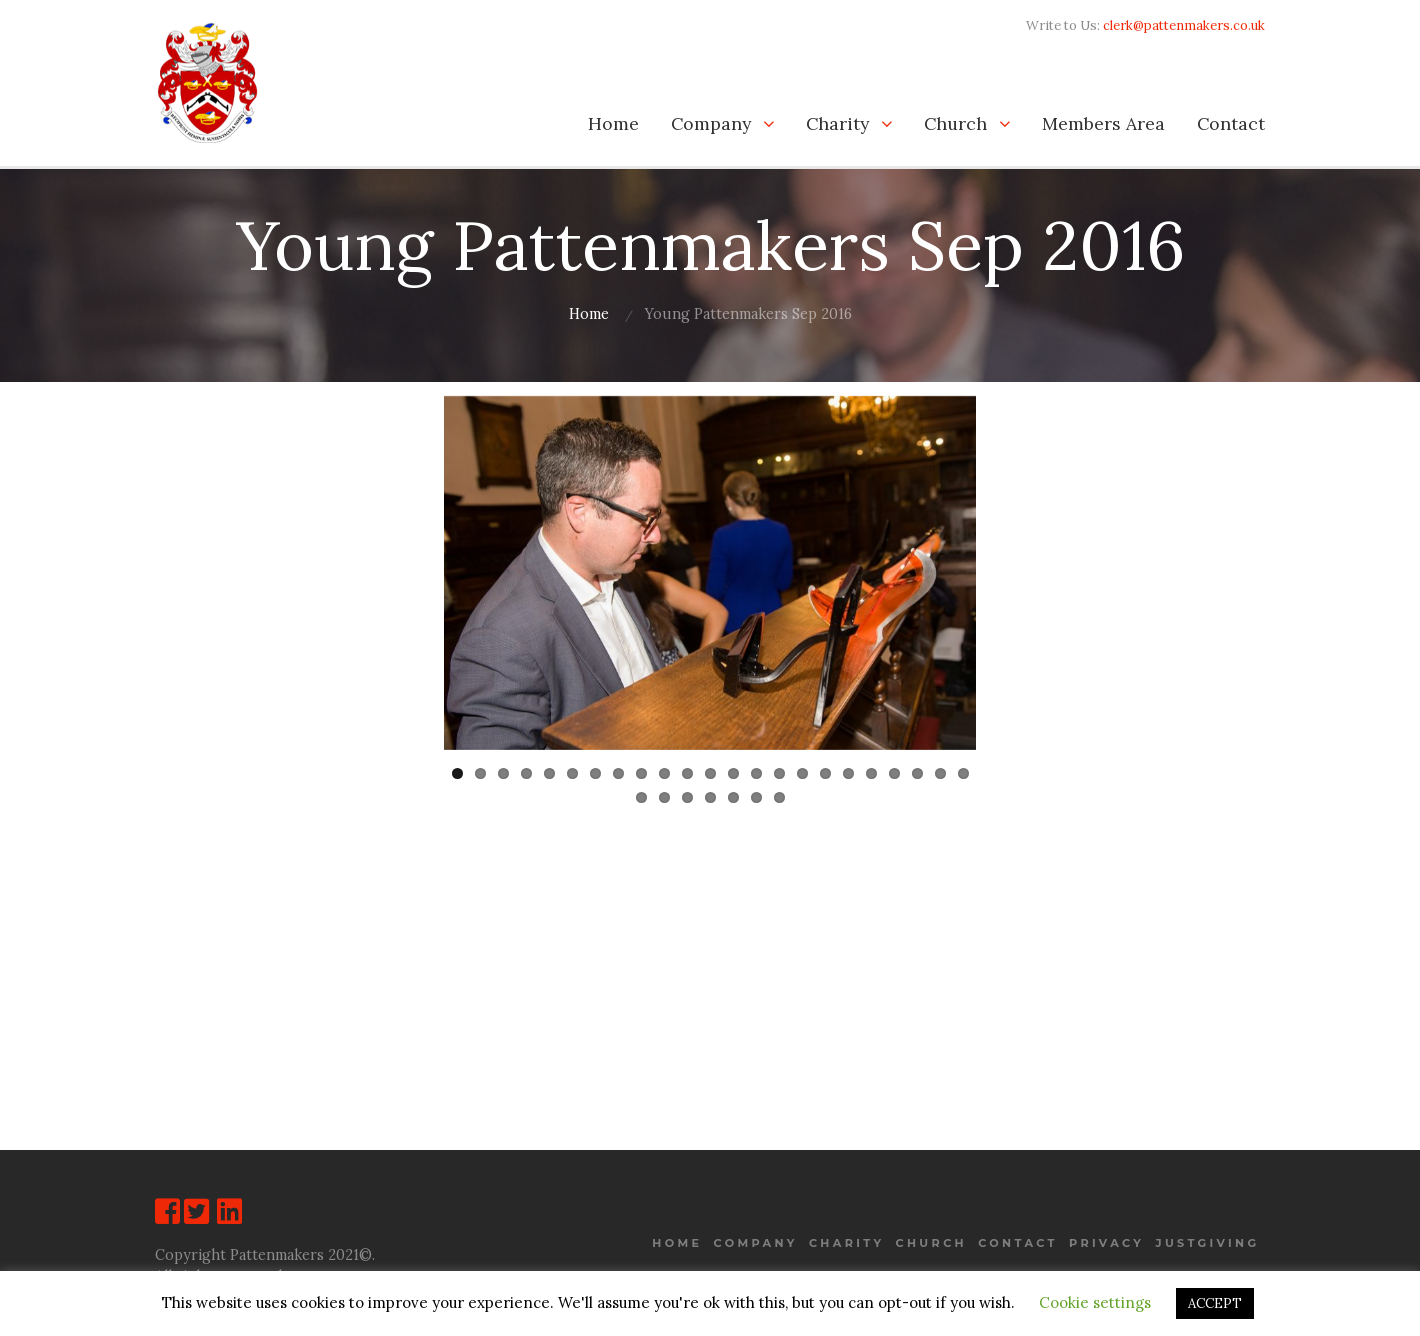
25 (664, 794)
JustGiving (1207, 1243)
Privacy (1106, 1243)
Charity (837, 123)
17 (825, 770)
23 (963, 770)
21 (917, 770)
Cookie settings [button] (1095, 1302)
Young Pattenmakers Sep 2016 (748, 314)
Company (711, 123)
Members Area (1103, 123)
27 (710, 794)
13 (733, 770)
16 (802, 770)
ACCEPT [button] (1215, 1303)
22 (940, 770)
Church (955, 123)
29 (756, 794)
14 (756, 770)
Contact (1231, 123)
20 (894, 770)
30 (779, 794)
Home (613, 123)
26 (687, 794)
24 (641, 794)
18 (848, 770)
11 (687, 770)
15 (779, 770)
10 (664, 770)
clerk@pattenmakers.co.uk (1184, 25)
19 (871, 770)
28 (733, 794)
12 (710, 770)
